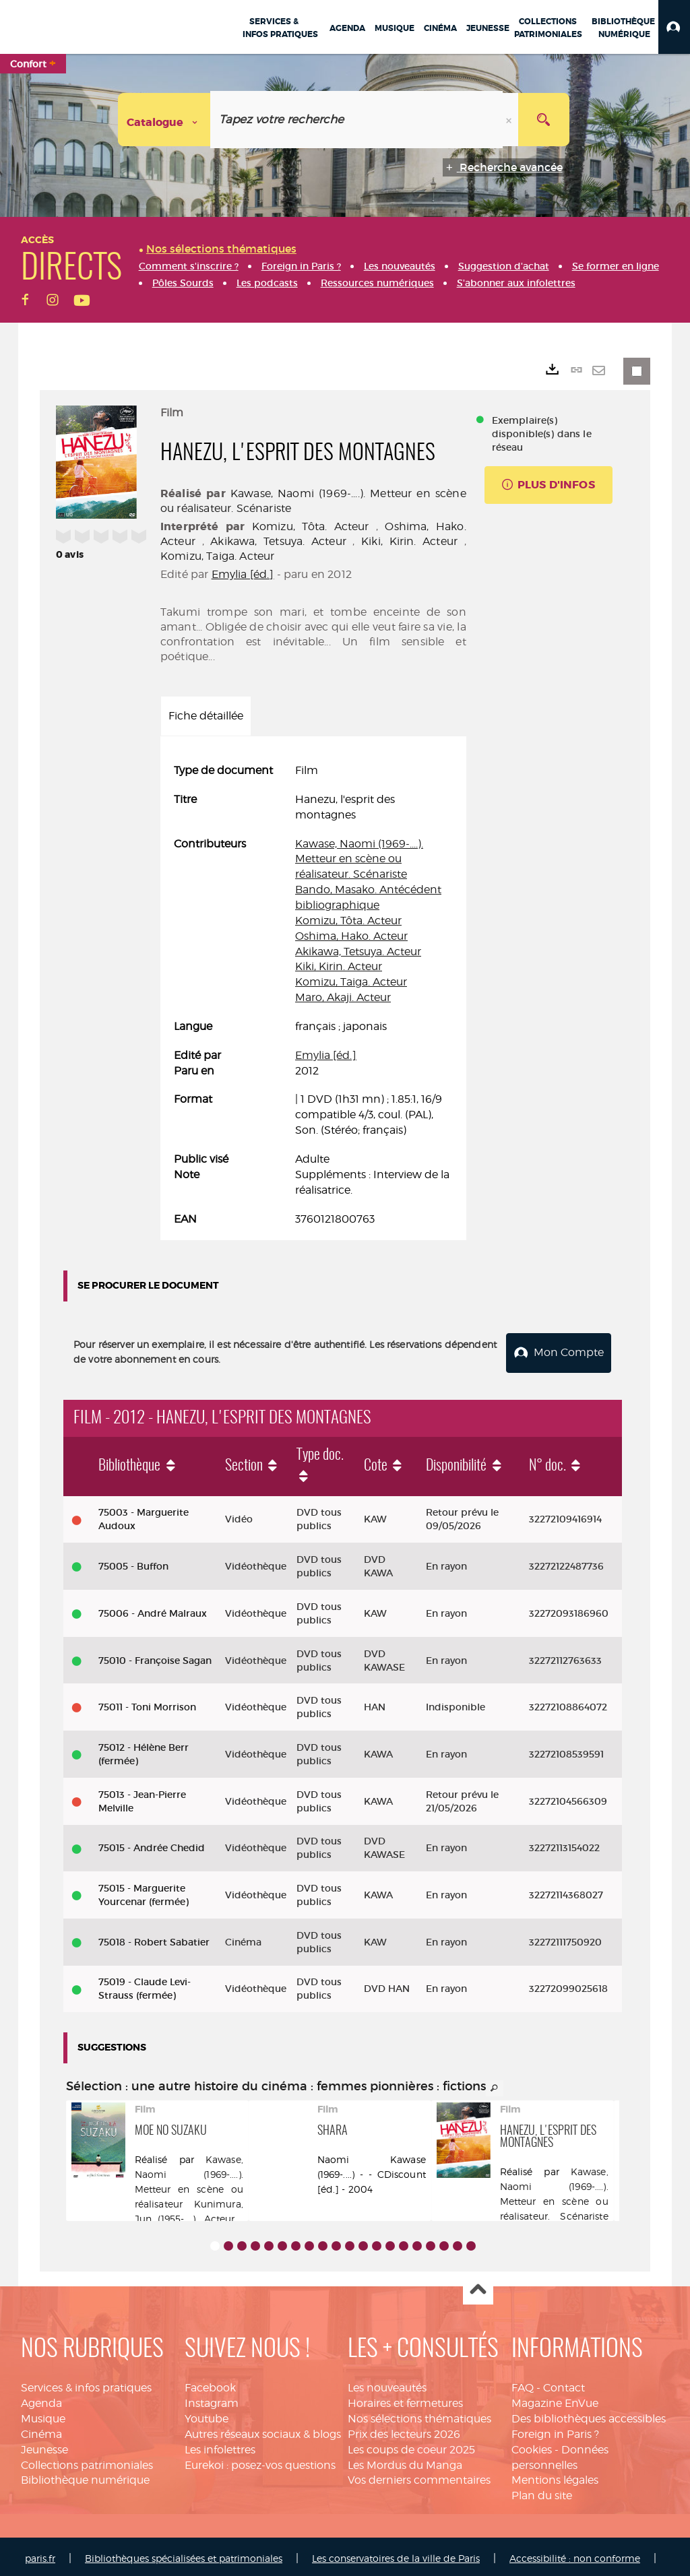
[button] (674, 27)
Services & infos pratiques (86, 2383)
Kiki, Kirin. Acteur (409, 541)
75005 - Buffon (133, 1562)
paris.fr (40, 2554)
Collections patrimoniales (87, 2461)
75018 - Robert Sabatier (154, 1938)
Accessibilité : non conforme (574, 2554)
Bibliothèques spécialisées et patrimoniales (183, 2554)
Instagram (212, 2399)
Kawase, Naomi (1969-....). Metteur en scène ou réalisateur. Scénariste (359, 859)
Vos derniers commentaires (419, 2476)
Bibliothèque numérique (85, 2476)
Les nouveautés (387, 2383)
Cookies (531, 2445)
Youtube (206, 2414)
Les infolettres (220, 2445)
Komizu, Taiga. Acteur (217, 556)
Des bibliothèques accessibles (588, 2414)
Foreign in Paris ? (555, 2430)
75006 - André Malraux (152, 1609)
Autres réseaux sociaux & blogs (263, 2430)
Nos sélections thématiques (419, 2414)
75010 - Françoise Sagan (155, 1656)
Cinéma (41, 2430)
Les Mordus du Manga (405, 2461)
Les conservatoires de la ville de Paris (396, 2554)
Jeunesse (44, 2445)
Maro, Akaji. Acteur (343, 997)
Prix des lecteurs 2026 (404, 2430)
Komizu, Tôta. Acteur (310, 526)
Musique (43, 2414)
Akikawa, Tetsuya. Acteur (278, 541)
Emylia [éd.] (243, 574)
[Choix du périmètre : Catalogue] (164, 119)
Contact (564, 2383)
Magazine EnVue (554, 2399)
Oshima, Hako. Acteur (351, 936)
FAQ (522, 2383)
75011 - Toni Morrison (147, 1703)
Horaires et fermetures (405, 2399)
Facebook (210, 2383)
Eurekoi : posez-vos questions (260, 2461)
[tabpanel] (313, 995)
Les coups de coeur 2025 (411, 2445)
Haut (478, 2286)
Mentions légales (554, 2476)
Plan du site (541, 2491)
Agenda (41, 2399)
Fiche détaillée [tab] (205, 715)
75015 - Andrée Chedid (151, 1844)
